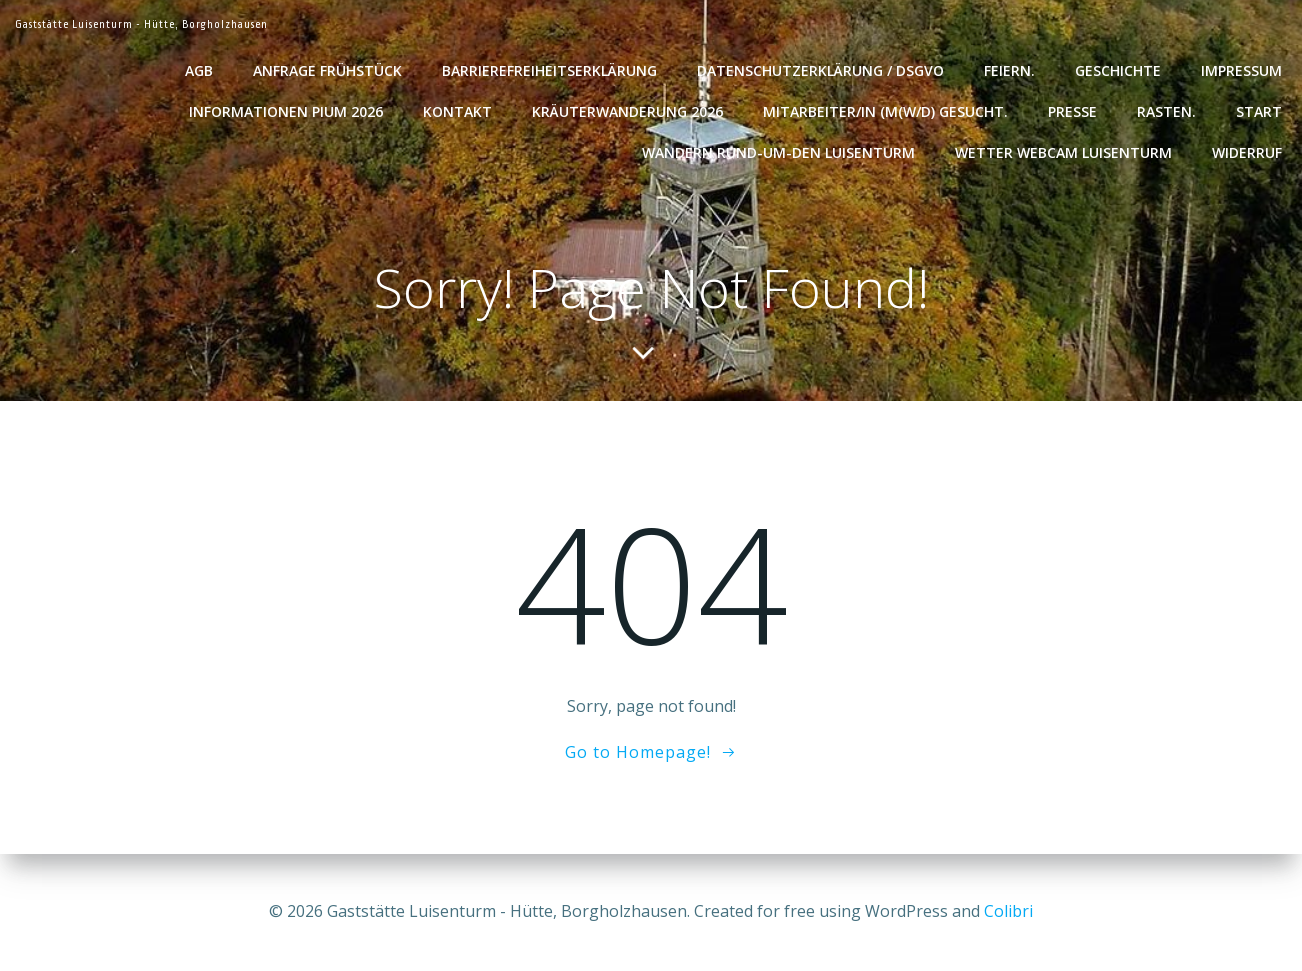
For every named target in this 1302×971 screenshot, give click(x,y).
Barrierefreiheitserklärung (549, 70)
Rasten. (1166, 111)
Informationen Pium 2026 (286, 111)
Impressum (1241, 70)
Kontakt (457, 111)
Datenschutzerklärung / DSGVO (820, 70)
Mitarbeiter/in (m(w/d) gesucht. (885, 111)
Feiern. (1009, 70)
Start (1259, 111)
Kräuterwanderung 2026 (627, 111)
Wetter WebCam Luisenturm (1063, 152)
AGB (199, 70)
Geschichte (1118, 70)
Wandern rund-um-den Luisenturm (778, 152)
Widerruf (1247, 152)
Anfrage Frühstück (327, 70)
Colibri (1008, 911)
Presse (1072, 111)
